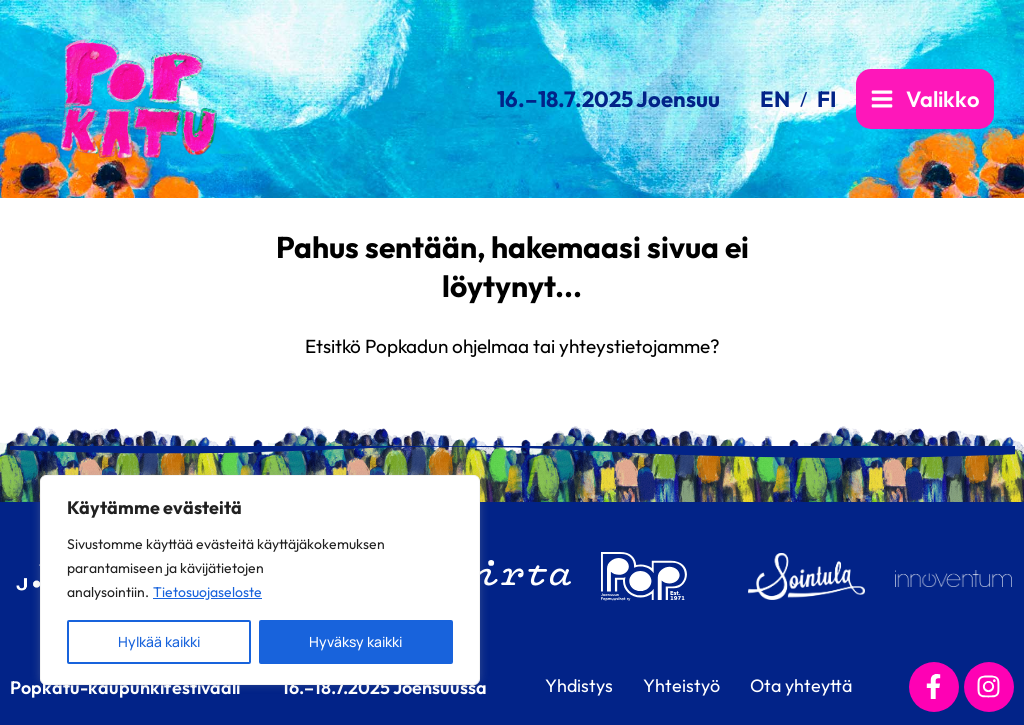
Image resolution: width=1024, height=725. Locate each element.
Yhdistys (579, 685)
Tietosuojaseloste (207, 592)
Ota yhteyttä (801, 685)
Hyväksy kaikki (355, 641)
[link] (783, 99)
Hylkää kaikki (159, 641)
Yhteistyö (681, 685)
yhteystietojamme (634, 346)
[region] (260, 580)
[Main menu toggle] (925, 99)
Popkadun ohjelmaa (447, 346)
